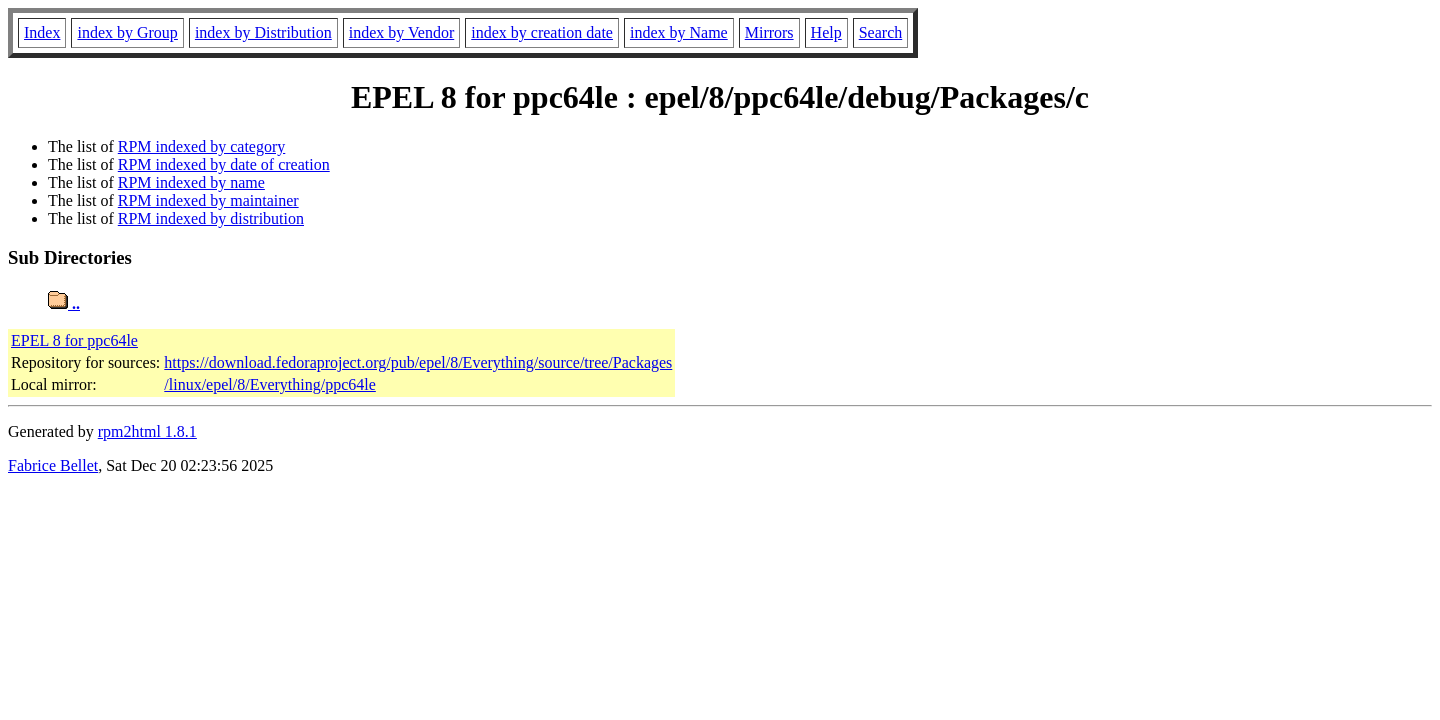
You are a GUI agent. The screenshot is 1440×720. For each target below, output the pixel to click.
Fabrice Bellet (53, 465)
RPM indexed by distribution (211, 218)
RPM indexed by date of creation (224, 164)
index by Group (127, 32)
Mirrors (769, 32)
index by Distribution (263, 32)
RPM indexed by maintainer (208, 200)
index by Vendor (401, 32)
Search (881, 32)
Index (42, 32)
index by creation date (542, 32)
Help (826, 32)
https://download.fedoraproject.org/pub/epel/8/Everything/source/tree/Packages (418, 362)
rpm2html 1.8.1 (147, 431)
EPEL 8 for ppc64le (74, 340)
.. (64, 303)
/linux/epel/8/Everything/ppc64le (270, 384)
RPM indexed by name (191, 182)
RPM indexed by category (202, 146)
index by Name (679, 32)
